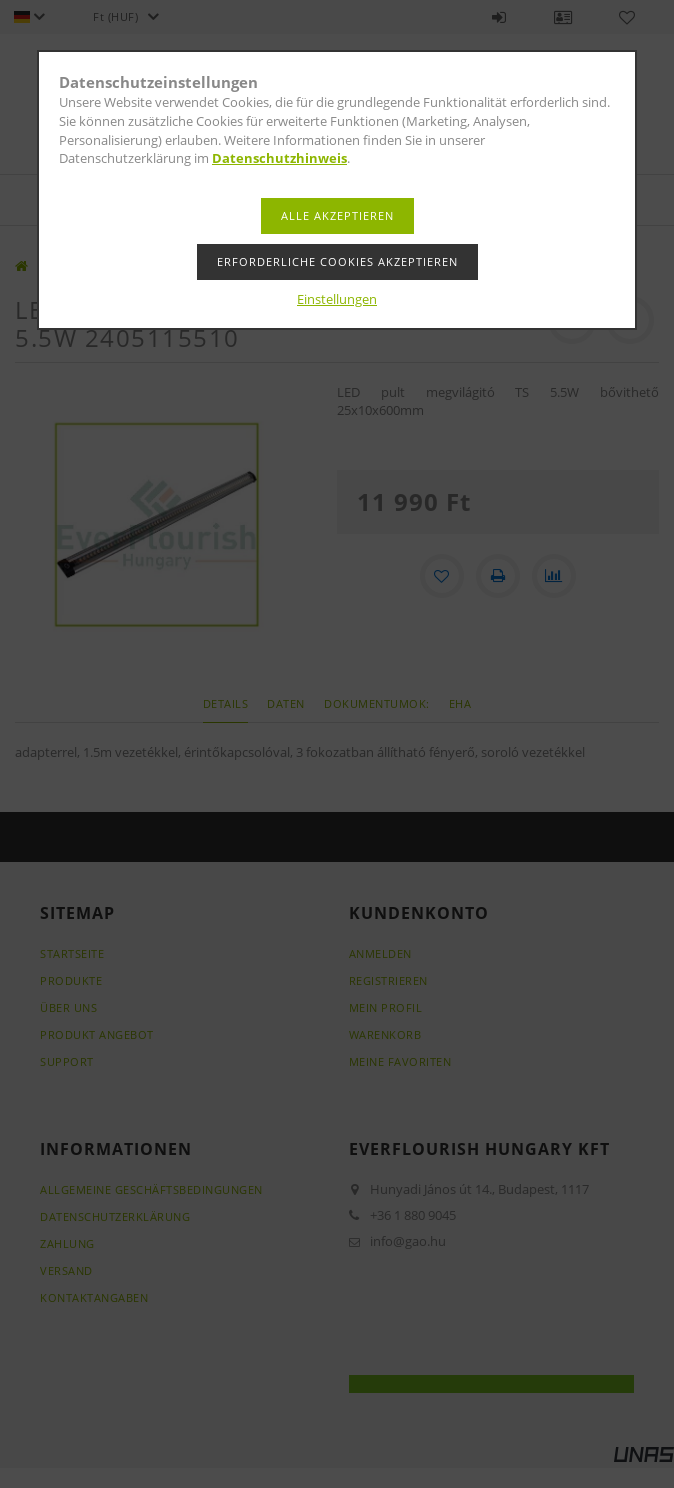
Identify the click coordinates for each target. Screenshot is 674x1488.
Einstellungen (337, 299)
